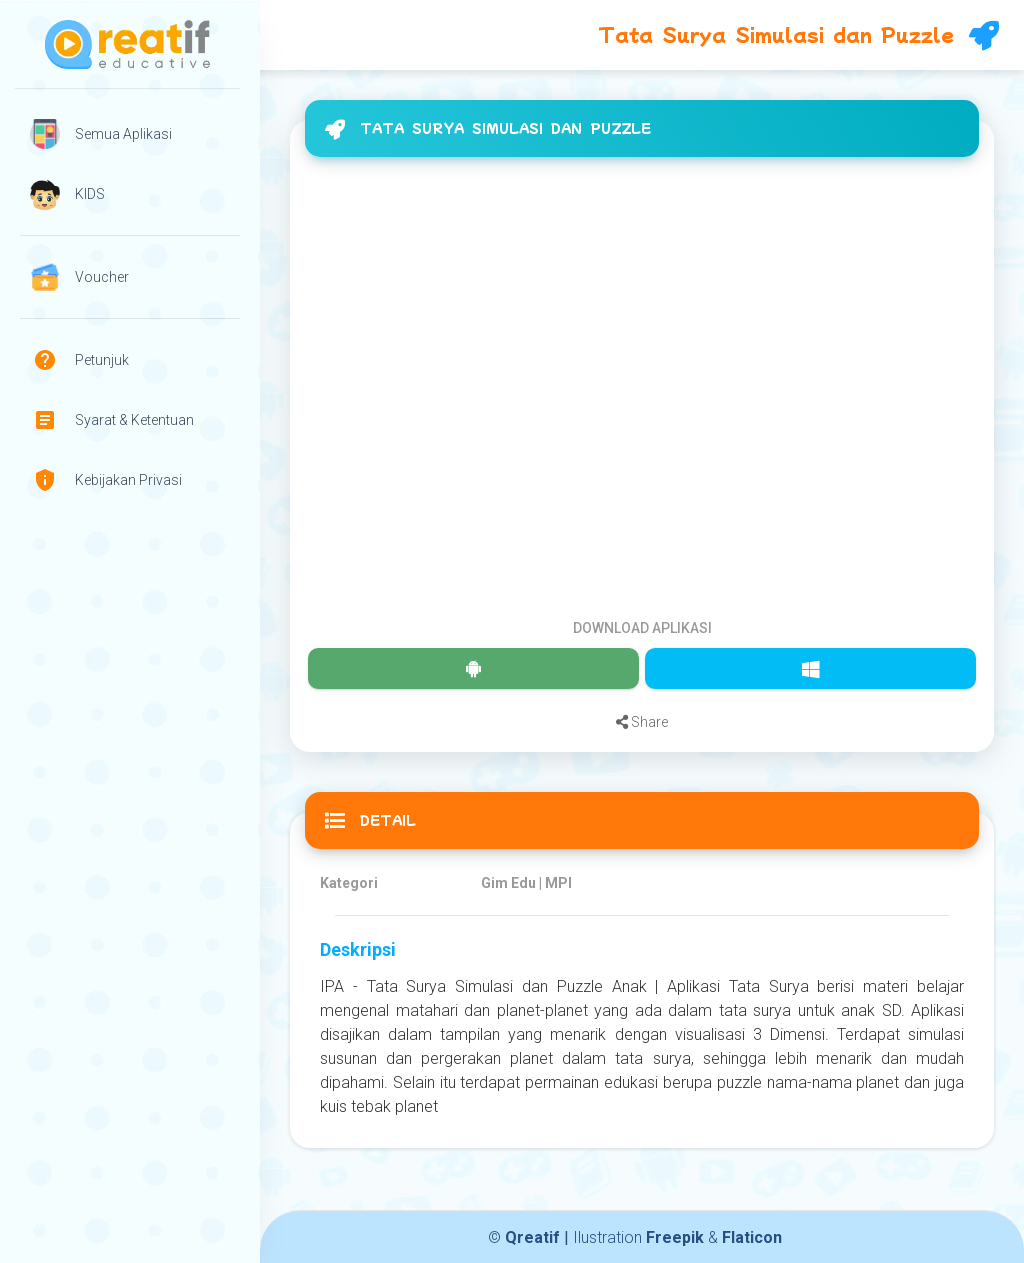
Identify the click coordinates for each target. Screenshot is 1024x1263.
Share (642, 722)
